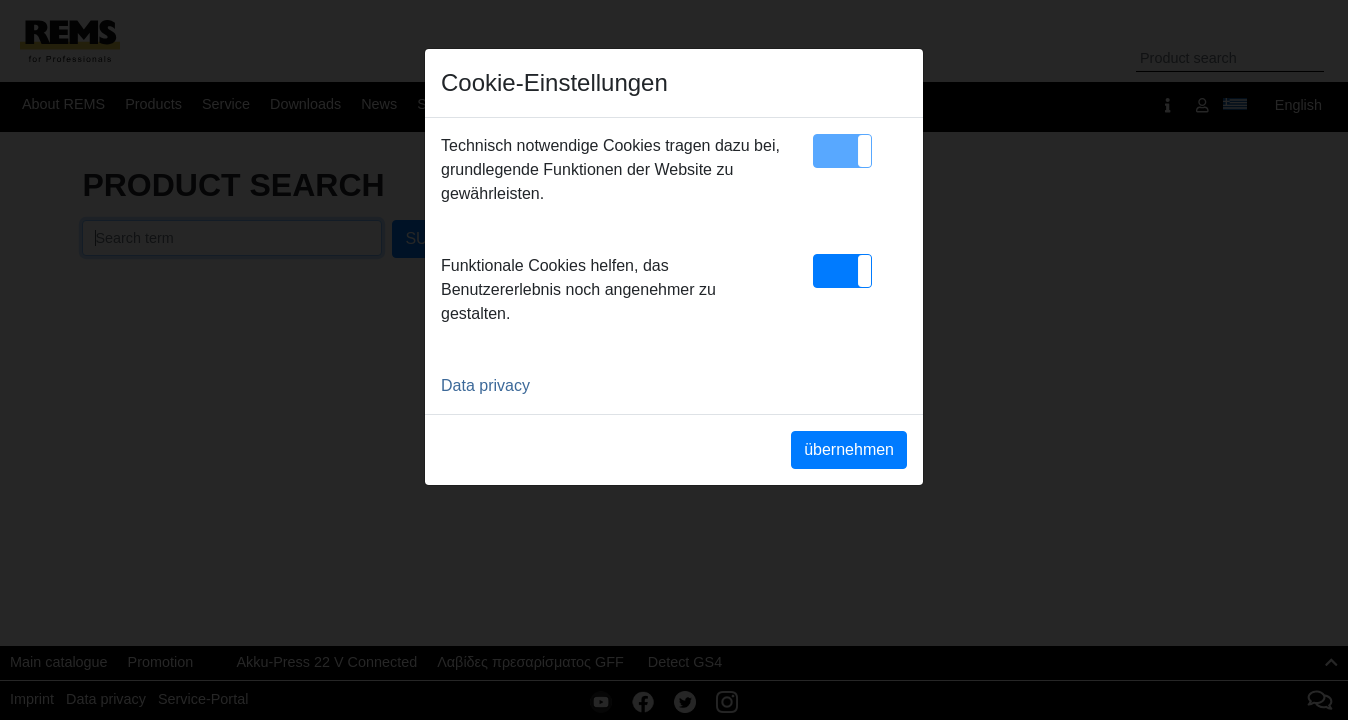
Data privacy (485, 385)
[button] (842, 151)
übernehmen (849, 449)
